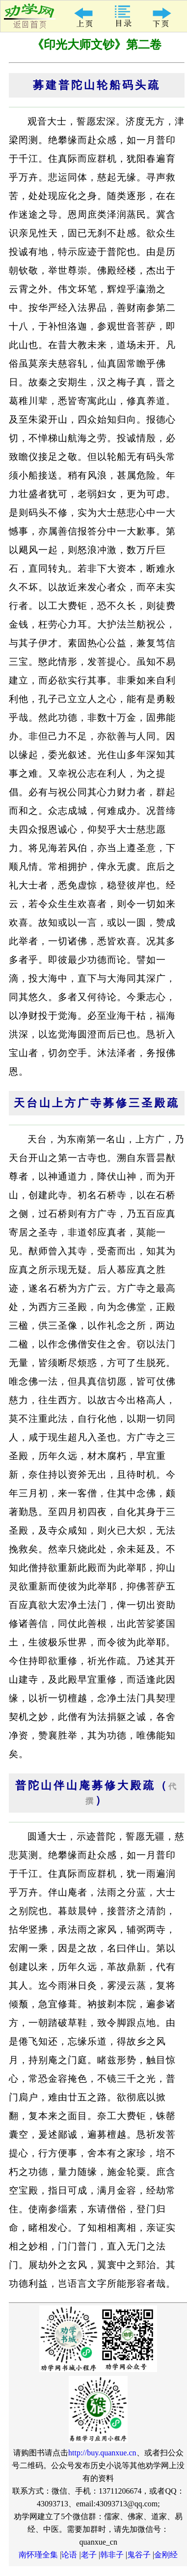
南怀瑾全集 (38, 2555)
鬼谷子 (139, 2555)
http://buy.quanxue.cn (102, 2453)
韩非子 (112, 2555)
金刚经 (166, 2555)
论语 (69, 2555)
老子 (89, 2555)
